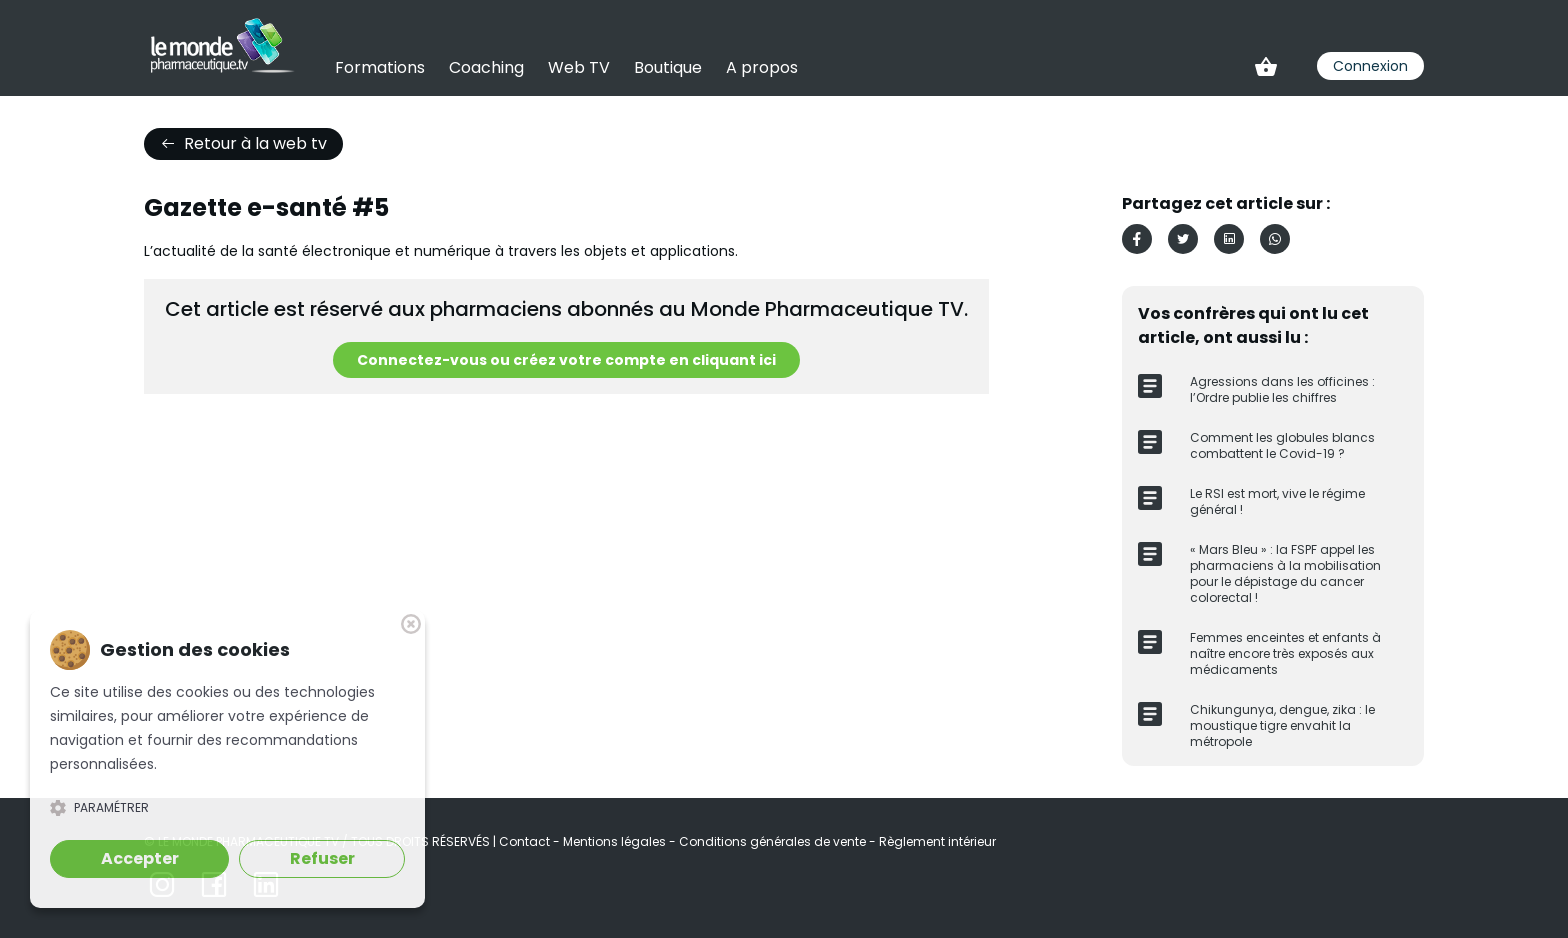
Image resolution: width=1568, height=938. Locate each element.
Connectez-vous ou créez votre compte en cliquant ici (566, 360)
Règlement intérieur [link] (937, 841)
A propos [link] (762, 67)
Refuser (322, 858)
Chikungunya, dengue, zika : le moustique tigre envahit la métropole (1282, 725)
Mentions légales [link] (616, 841)
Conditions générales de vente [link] (774, 841)
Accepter (140, 858)
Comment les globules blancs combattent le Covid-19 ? (1282, 445)
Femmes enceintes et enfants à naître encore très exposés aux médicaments (1285, 653)
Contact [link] (526, 841)
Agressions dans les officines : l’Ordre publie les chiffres (1282, 389)
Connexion (1370, 66)
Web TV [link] (579, 67)
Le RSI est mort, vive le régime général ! (1277, 501)
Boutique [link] (668, 67)
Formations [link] (380, 67)
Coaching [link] (486, 67)
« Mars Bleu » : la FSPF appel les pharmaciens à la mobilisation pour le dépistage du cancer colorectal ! (1285, 573)
